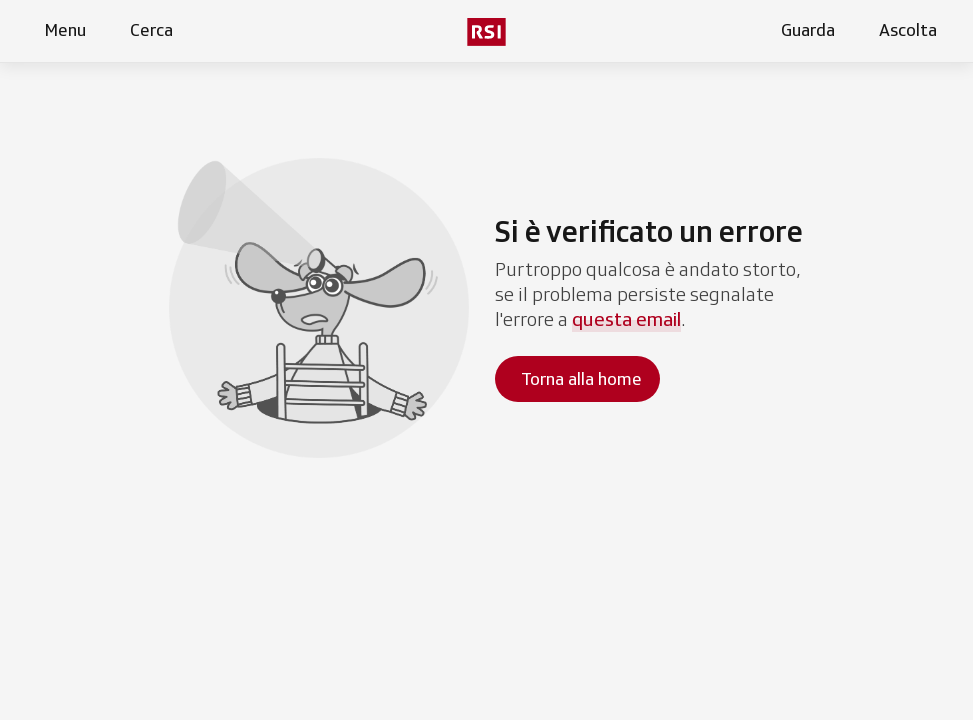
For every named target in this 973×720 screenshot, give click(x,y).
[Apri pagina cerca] (147, 31)
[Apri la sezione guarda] (804, 31)
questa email (626, 319)
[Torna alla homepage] (577, 379)
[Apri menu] (61, 31)
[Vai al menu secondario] (486, 32)
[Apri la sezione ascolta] (904, 31)
